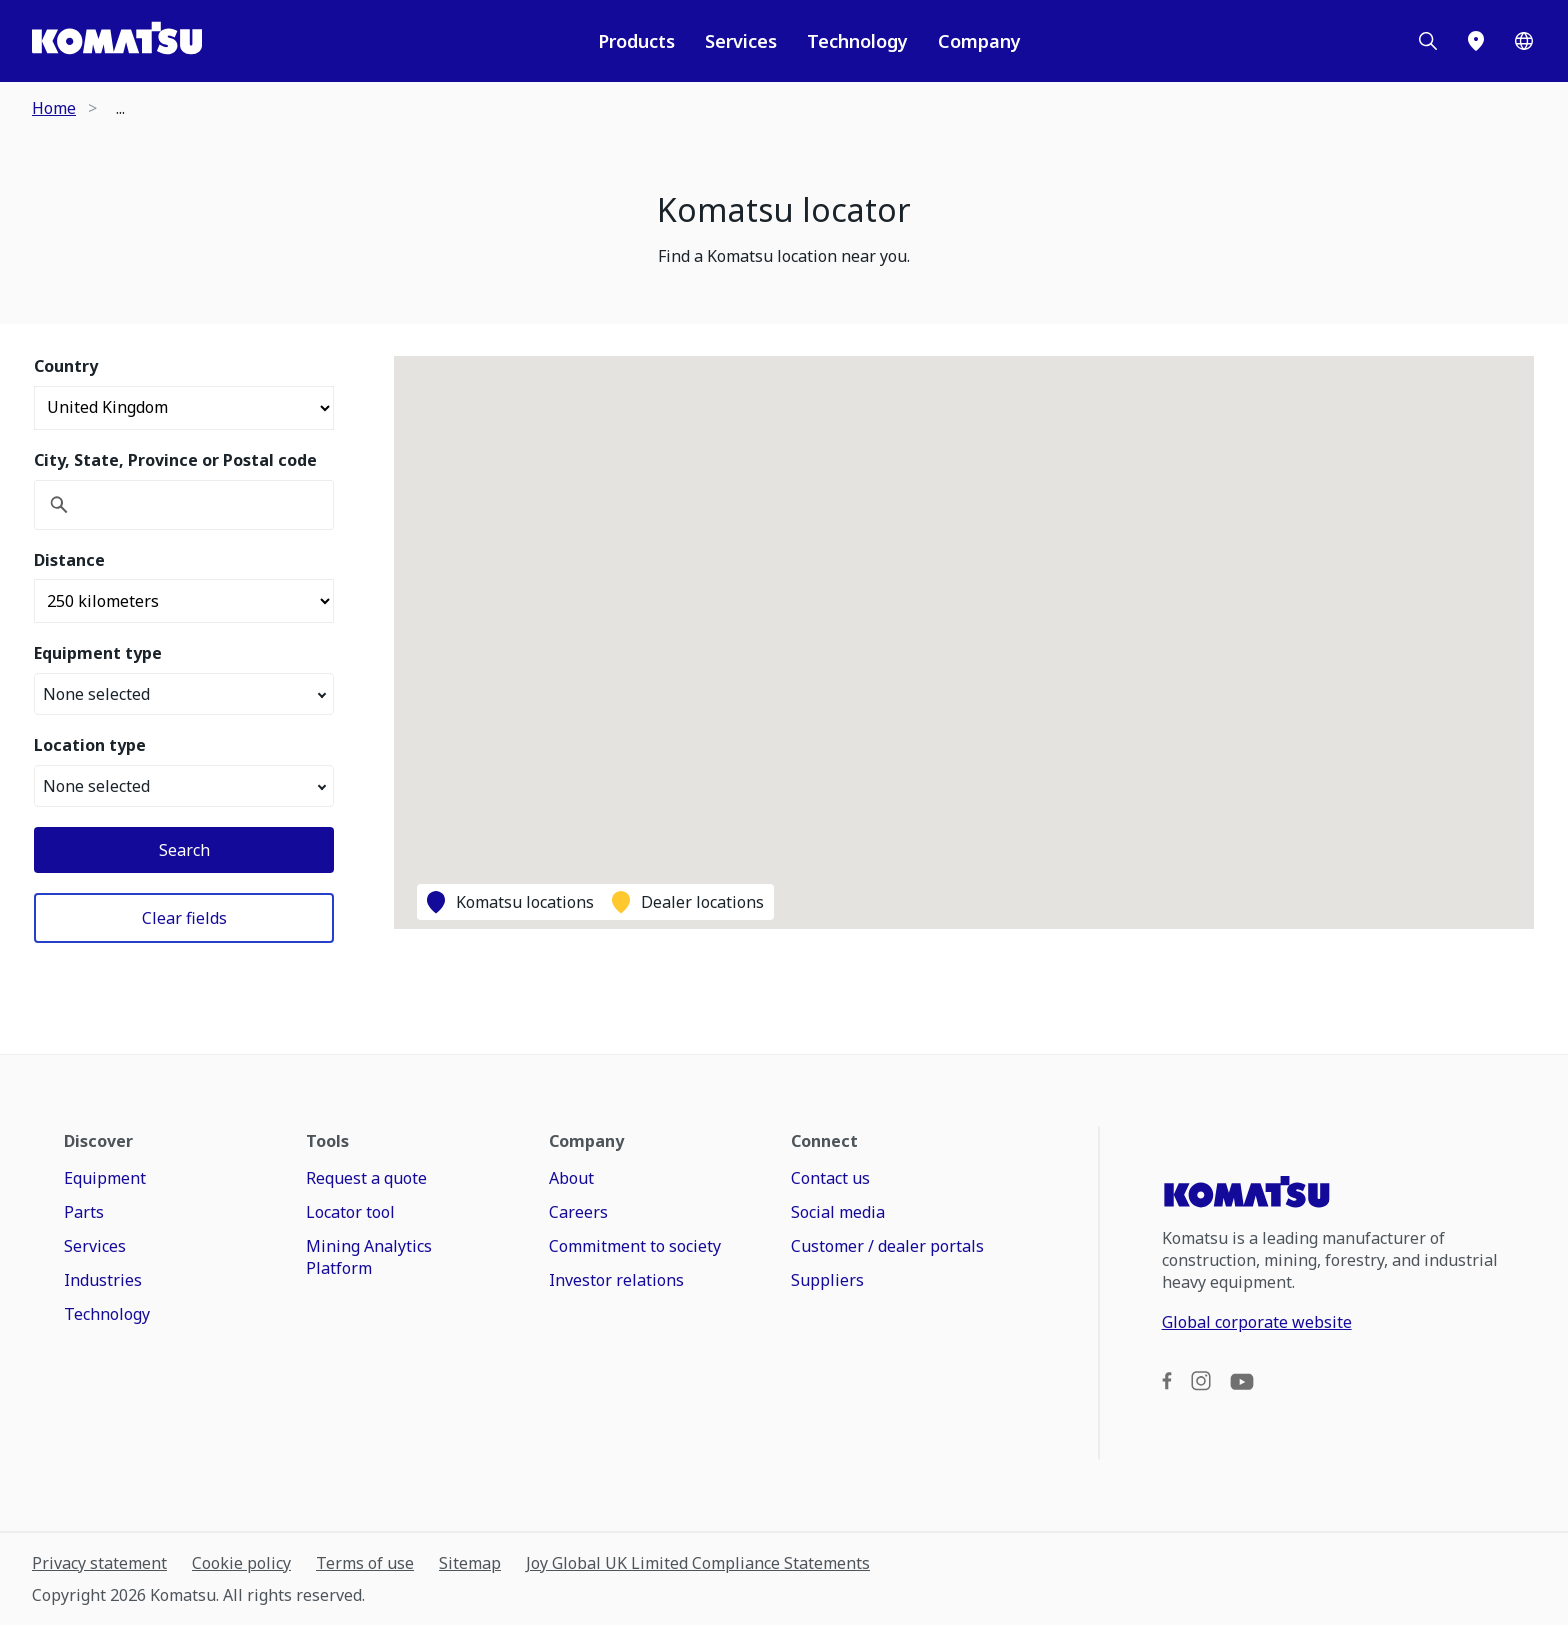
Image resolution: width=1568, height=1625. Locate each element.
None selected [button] (184, 694)
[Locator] (1476, 41)
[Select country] (184, 408)
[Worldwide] (1524, 41)
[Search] (1428, 41)
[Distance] (184, 601)
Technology (857, 41)
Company (979, 41)
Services (741, 41)
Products (636, 41)
